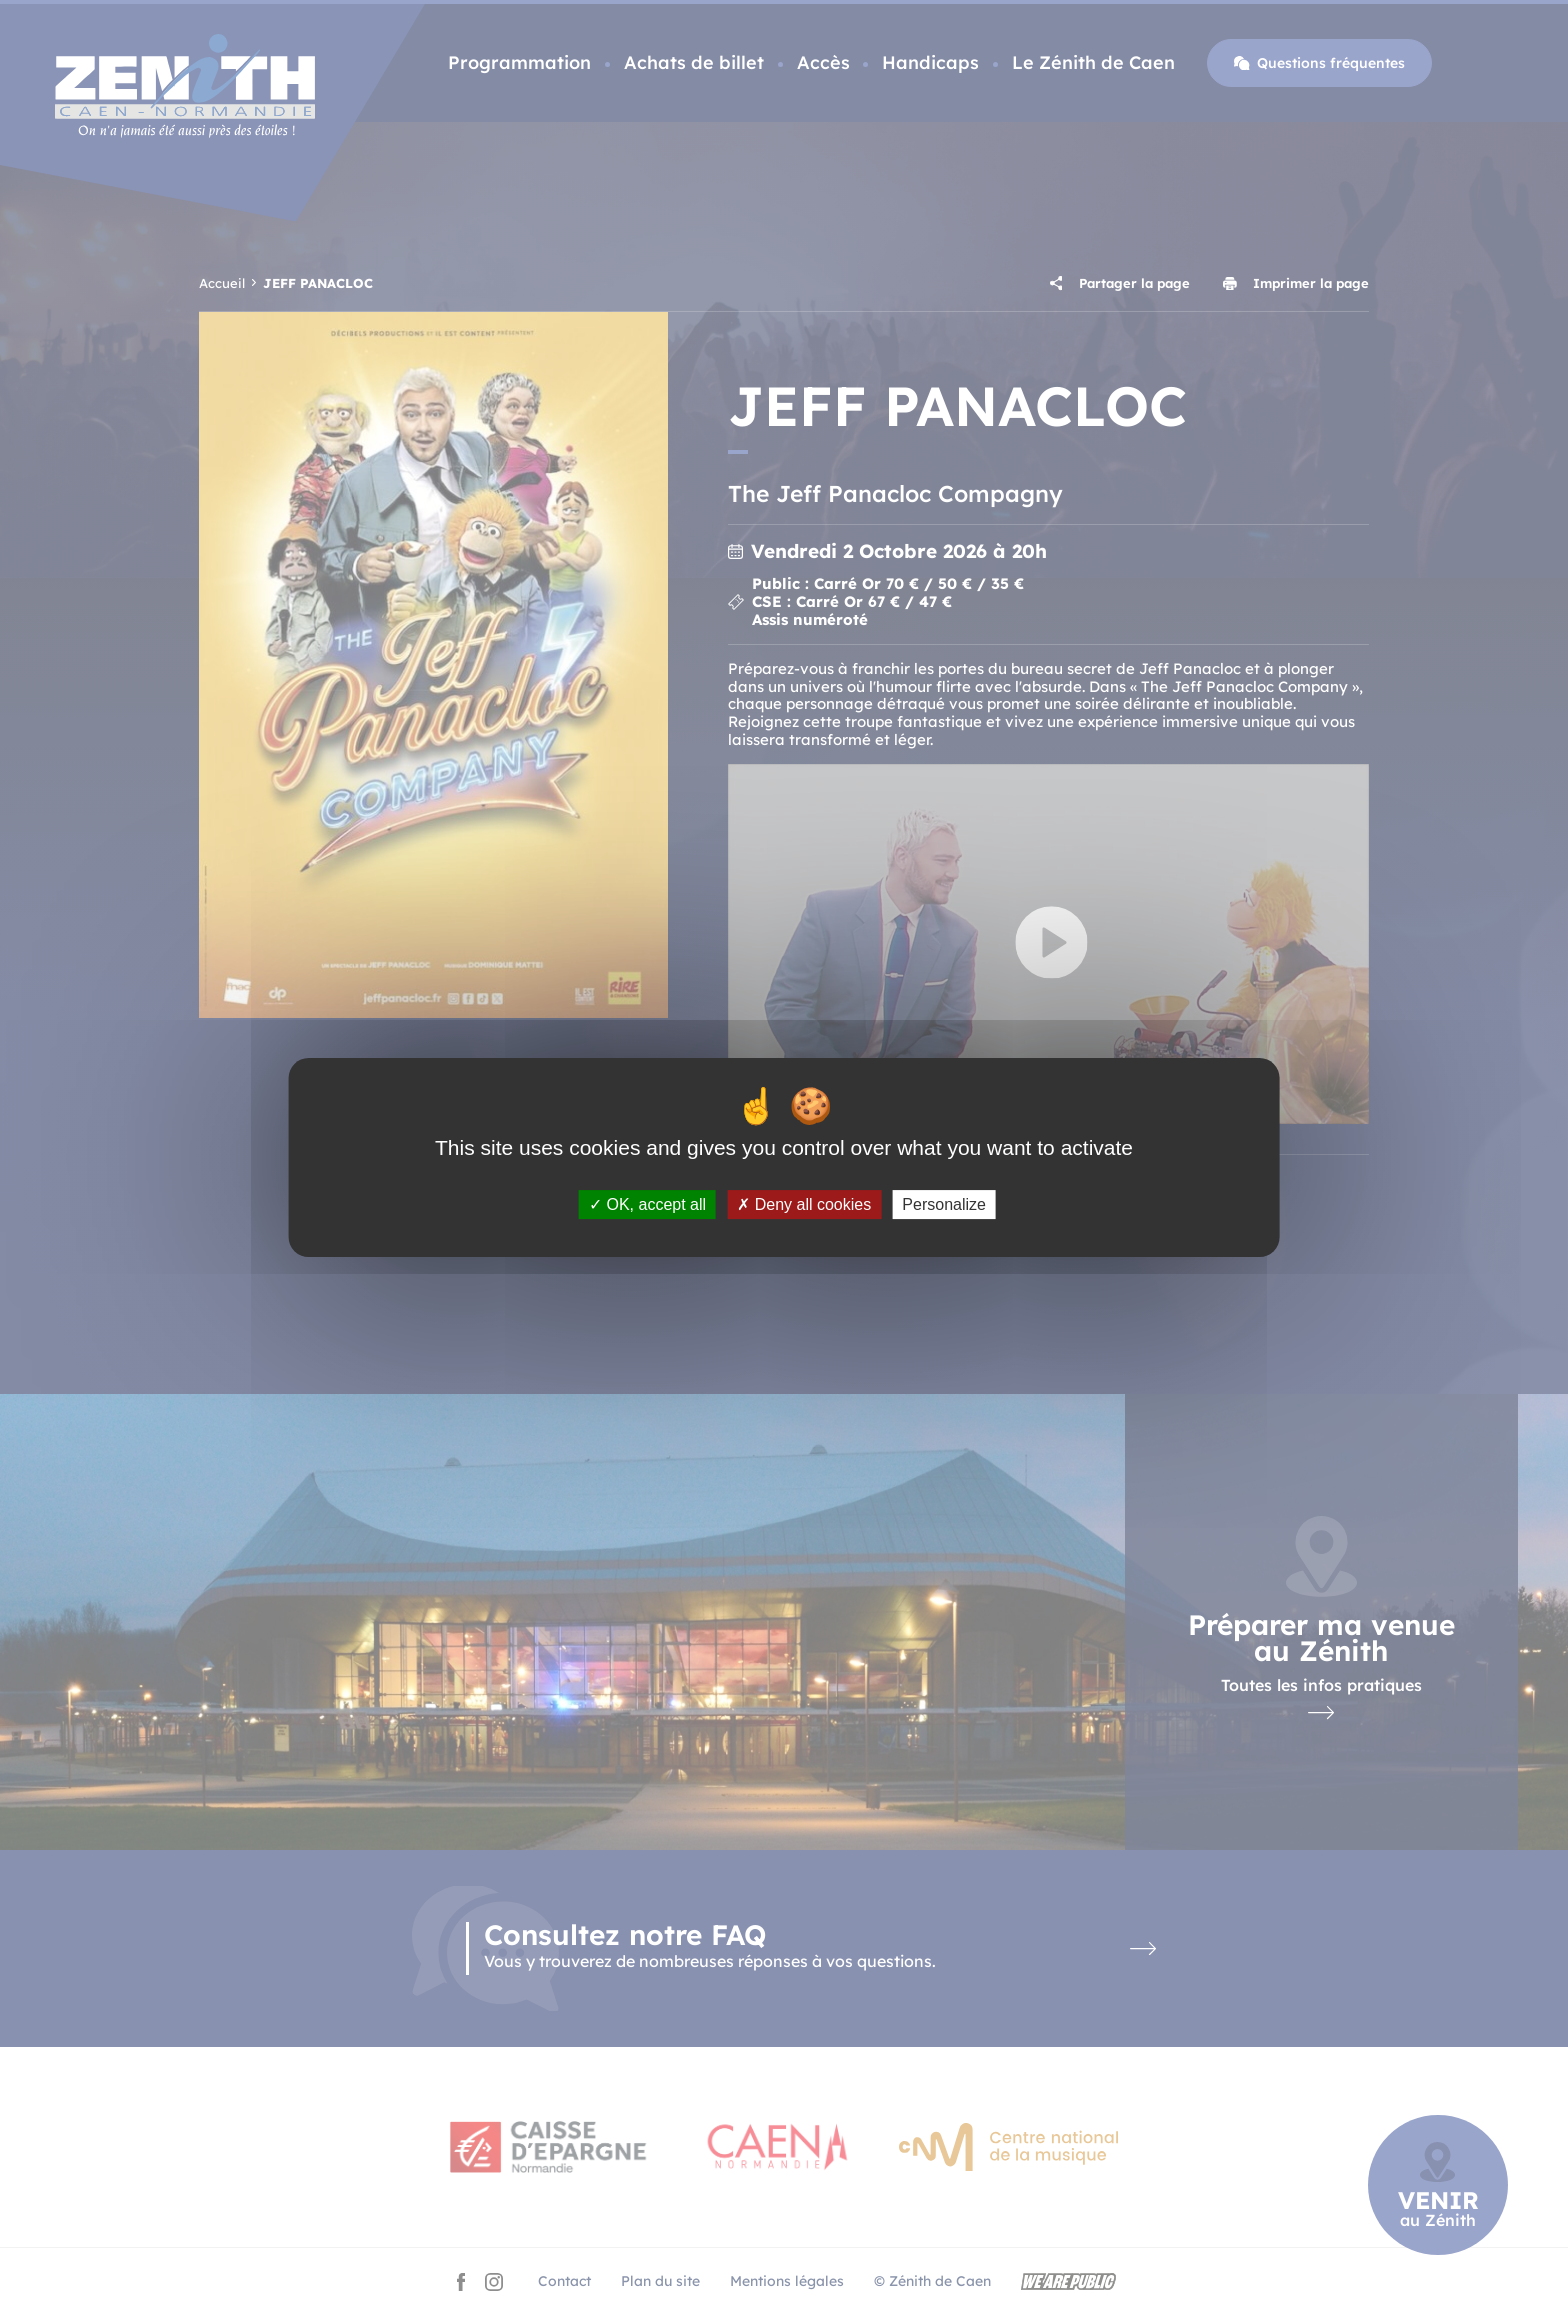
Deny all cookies (804, 1204)
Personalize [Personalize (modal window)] (944, 1204)
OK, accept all (647, 1204)
